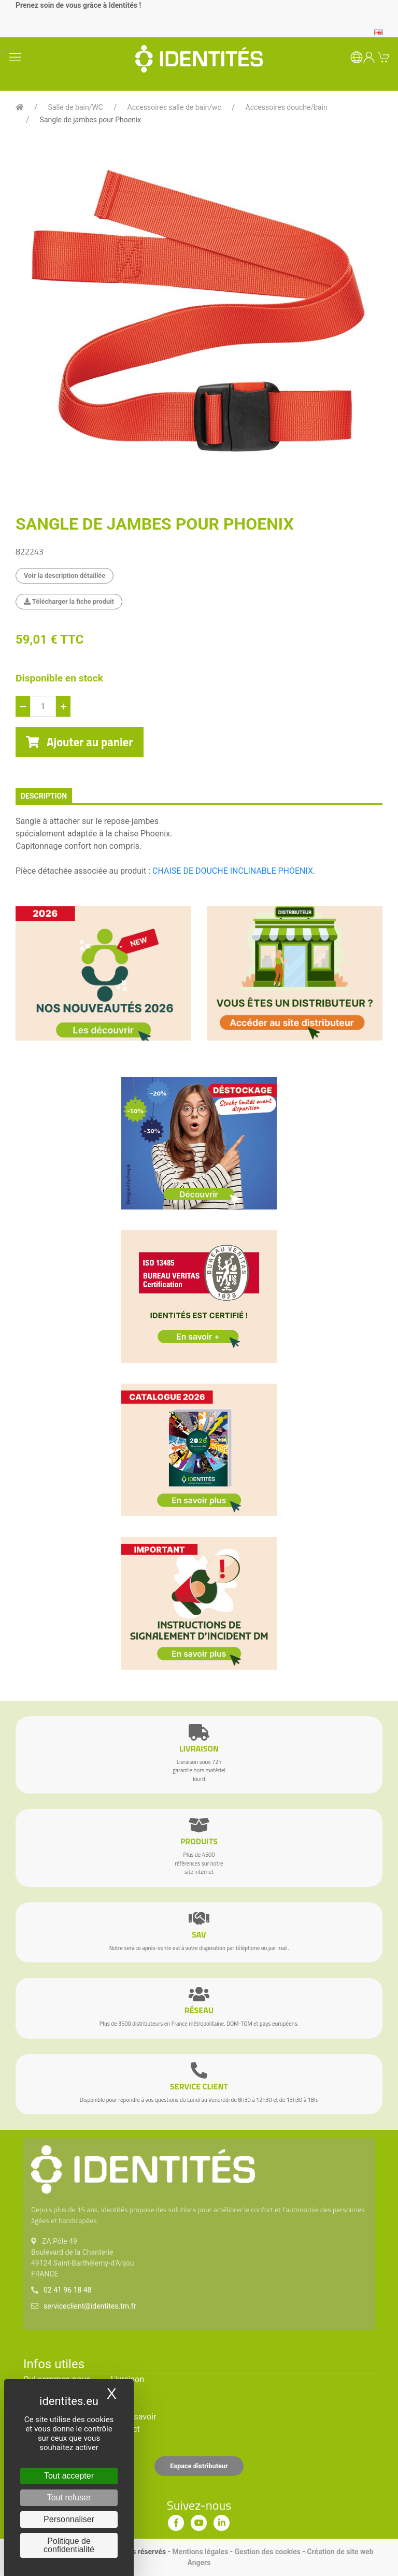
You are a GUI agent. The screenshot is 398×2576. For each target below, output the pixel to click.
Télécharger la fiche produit (69, 601)
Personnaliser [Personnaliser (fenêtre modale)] (69, 2519)
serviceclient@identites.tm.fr (90, 2306)
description (44, 796)
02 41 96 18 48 (68, 2290)
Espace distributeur (199, 2466)
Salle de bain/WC (75, 107)
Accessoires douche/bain (287, 107)
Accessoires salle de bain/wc (174, 107)
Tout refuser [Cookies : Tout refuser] (69, 2497)
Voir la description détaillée (64, 575)
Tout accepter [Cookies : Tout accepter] (69, 2475)
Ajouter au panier (79, 742)
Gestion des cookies (268, 2551)
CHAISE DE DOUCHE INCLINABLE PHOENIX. (233, 871)
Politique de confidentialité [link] (69, 2545)
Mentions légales (201, 2551)
